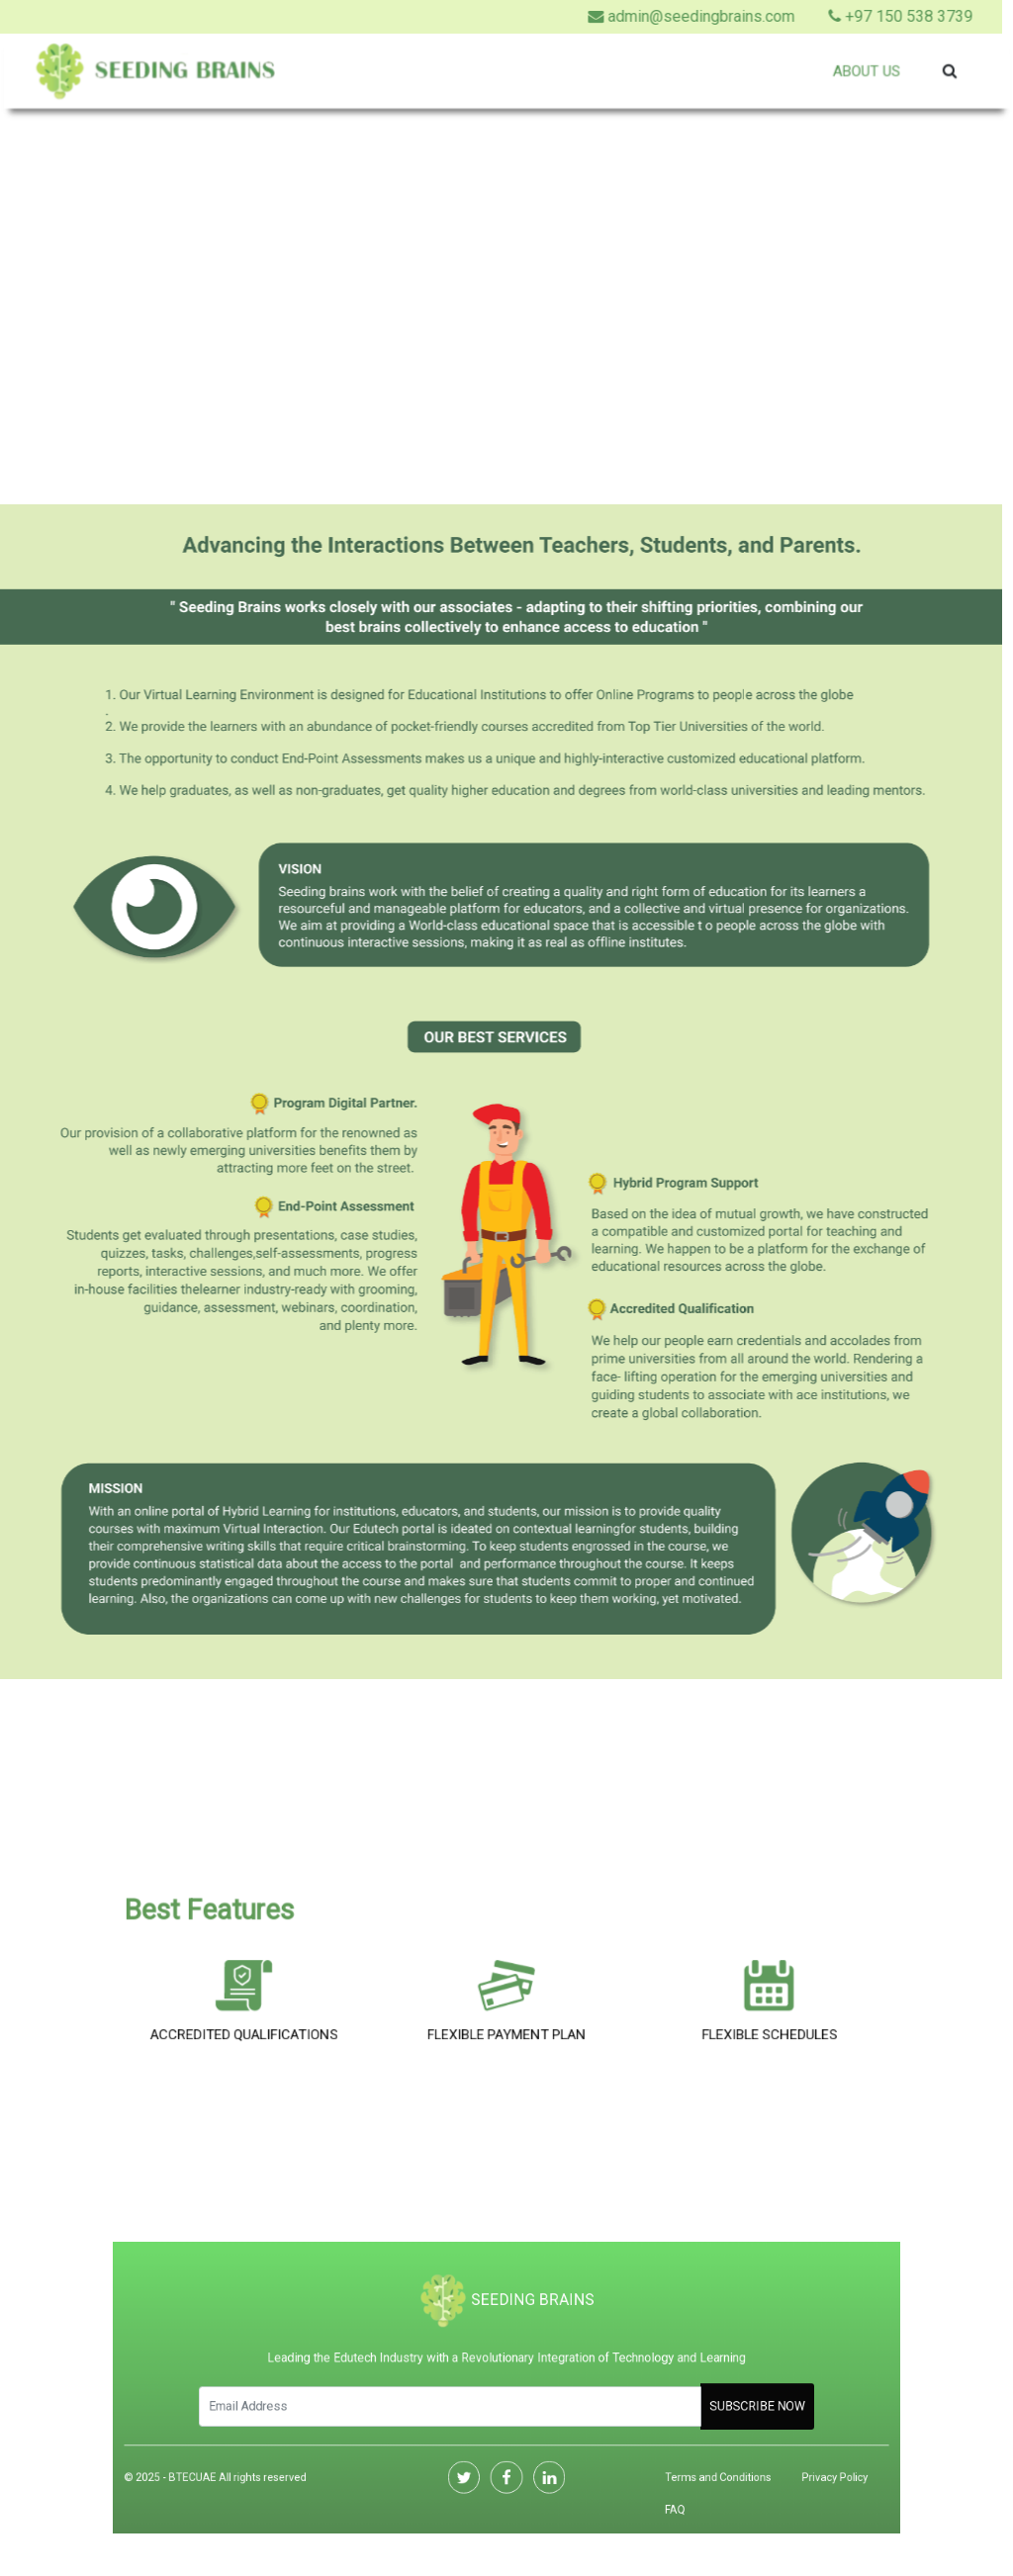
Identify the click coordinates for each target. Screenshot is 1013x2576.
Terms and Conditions (679, 2461)
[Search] (460, 2403)
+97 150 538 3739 (870, 16)
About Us (859, 71)
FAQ (644, 2488)
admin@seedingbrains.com (661, 16)
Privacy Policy (775, 2461)
